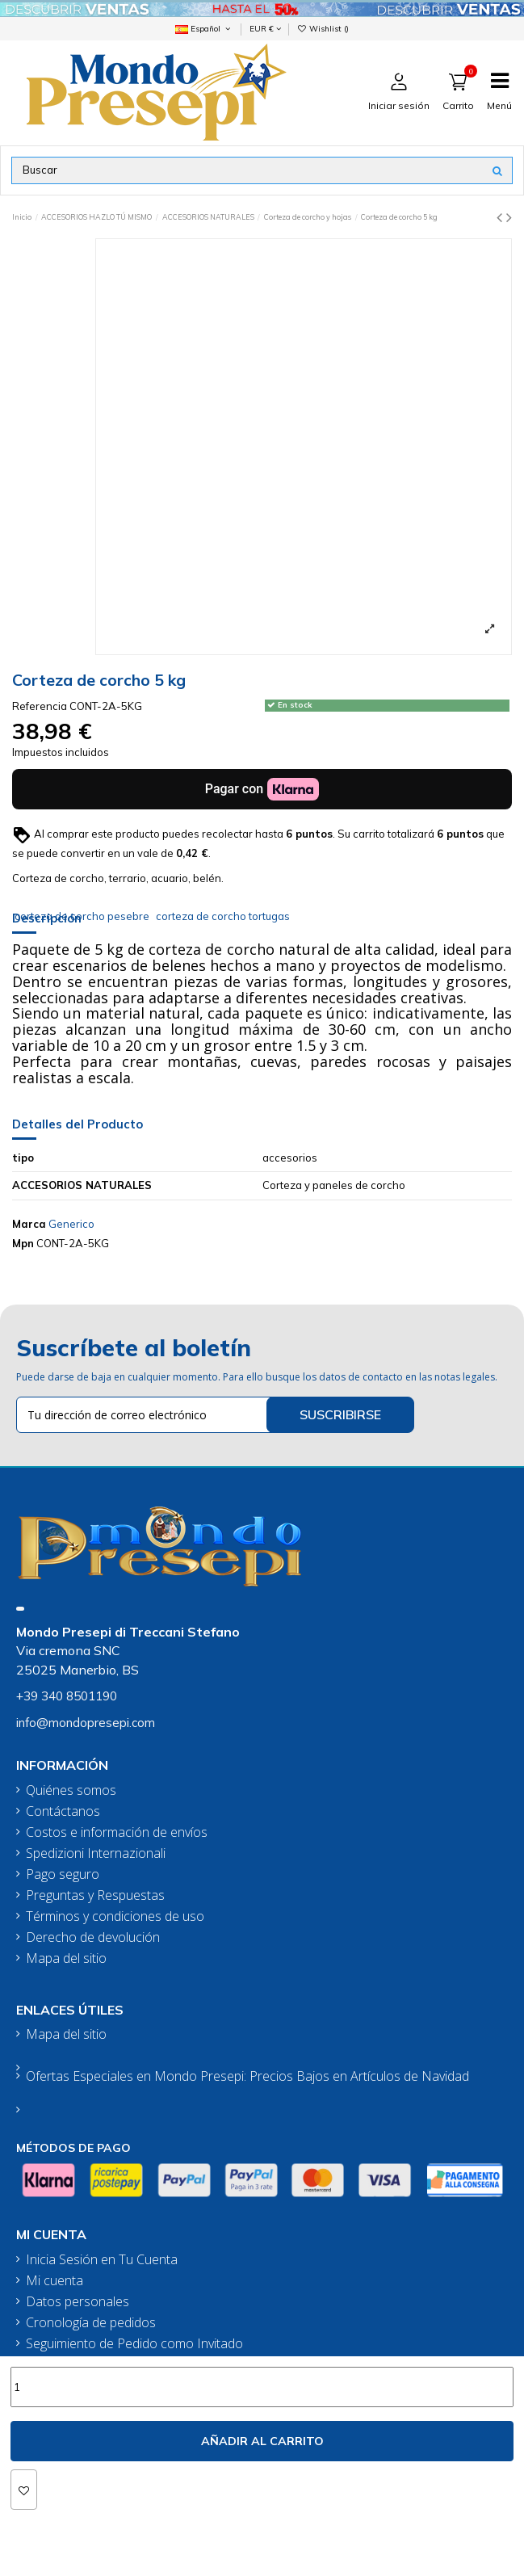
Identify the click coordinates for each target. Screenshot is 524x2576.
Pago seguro (62, 1874)
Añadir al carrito (262, 2441)
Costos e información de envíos (117, 1832)
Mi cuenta (54, 2280)
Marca (29, 1223)
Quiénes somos (71, 1790)
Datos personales (77, 2301)
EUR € (265, 28)
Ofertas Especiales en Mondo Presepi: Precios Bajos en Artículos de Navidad (247, 2076)
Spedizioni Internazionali (96, 1853)
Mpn (23, 1243)
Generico (71, 1223)
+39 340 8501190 (66, 1696)
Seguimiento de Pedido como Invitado (134, 2343)
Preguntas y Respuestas (95, 1895)
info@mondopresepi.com (85, 1722)
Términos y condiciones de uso (115, 1916)
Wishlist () (323, 28)
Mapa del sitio (66, 1958)
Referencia (39, 706)
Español (204, 28)
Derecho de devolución (93, 1937)
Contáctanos (63, 1811)
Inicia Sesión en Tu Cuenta (102, 2259)
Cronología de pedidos (91, 2322)
